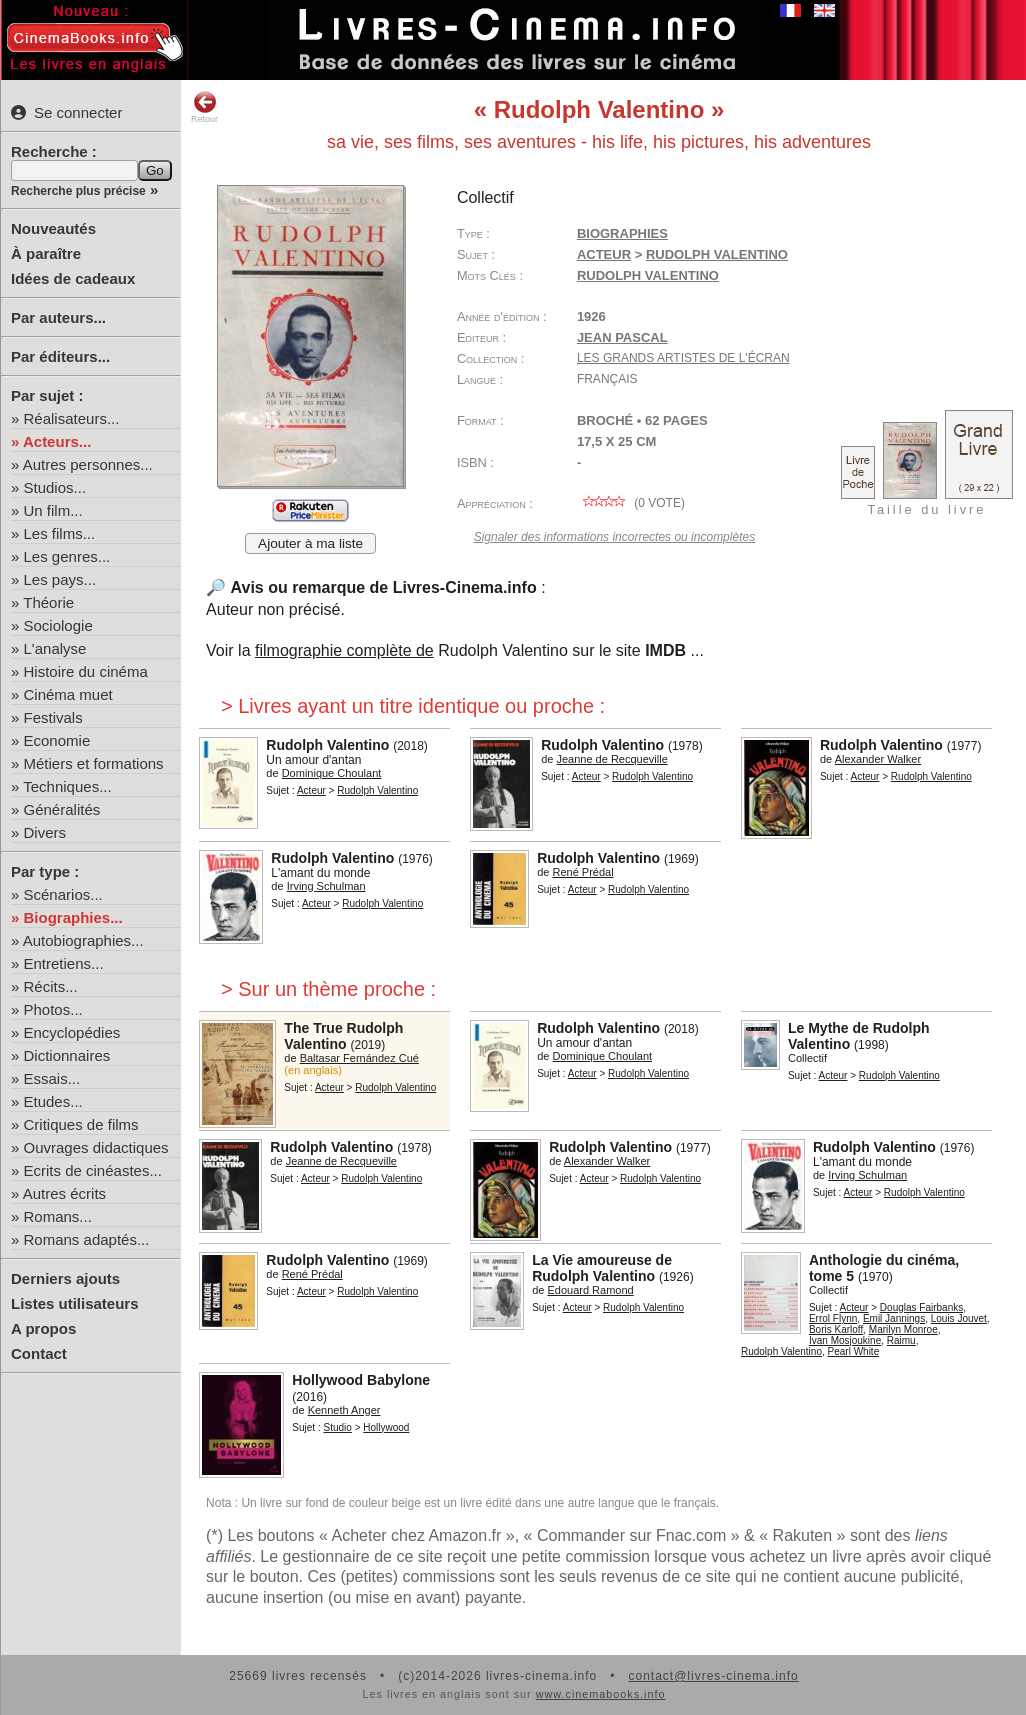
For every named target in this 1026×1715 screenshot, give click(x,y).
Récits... (51, 986)
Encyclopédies (72, 1032)
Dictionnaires (67, 1055)
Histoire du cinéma (86, 671)
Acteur (604, 254)
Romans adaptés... (87, 1239)
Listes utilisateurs (75, 1303)
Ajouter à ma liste (310, 543)
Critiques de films (81, 1124)
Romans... (58, 1216)
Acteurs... (57, 441)
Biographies (622, 233)
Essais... (52, 1078)
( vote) (631, 503)
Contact (39, 1353)
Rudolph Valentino (648, 275)
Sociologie (58, 625)
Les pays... (60, 579)
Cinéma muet (68, 694)
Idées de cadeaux (73, 278)
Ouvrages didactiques (96, 1147)
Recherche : (54, 151)
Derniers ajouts (65, 1278)
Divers (45, 832)
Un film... (53, 510)
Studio (338, 1427)
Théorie (48, 602)
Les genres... (67, 556)
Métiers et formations (94, 763)
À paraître (46, 253)
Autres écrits (64, 1193)
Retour (204, 107)
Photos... (53, 1009)
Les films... (60, 533)
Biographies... (73, 917)
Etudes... (53, 1101)
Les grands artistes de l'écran (683, 358)
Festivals (53, 717)
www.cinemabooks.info (601, 1694)
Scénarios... (63, 894)
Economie (57, 740)
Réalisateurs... (72, 418)
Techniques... (67, 786)
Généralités (62, 809)
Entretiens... (64, 963)
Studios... (55, 487)
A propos (43, 1328)
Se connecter (66, 112)
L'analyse (55, 648)
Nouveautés (53, 228)
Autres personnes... (88, 464)
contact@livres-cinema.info (713, 1676)
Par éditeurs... (60, 356)
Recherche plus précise (78, 191)
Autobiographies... (83, 940)
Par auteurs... (58, 317)
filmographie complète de (344, 650)
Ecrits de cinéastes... (93, 1170)
